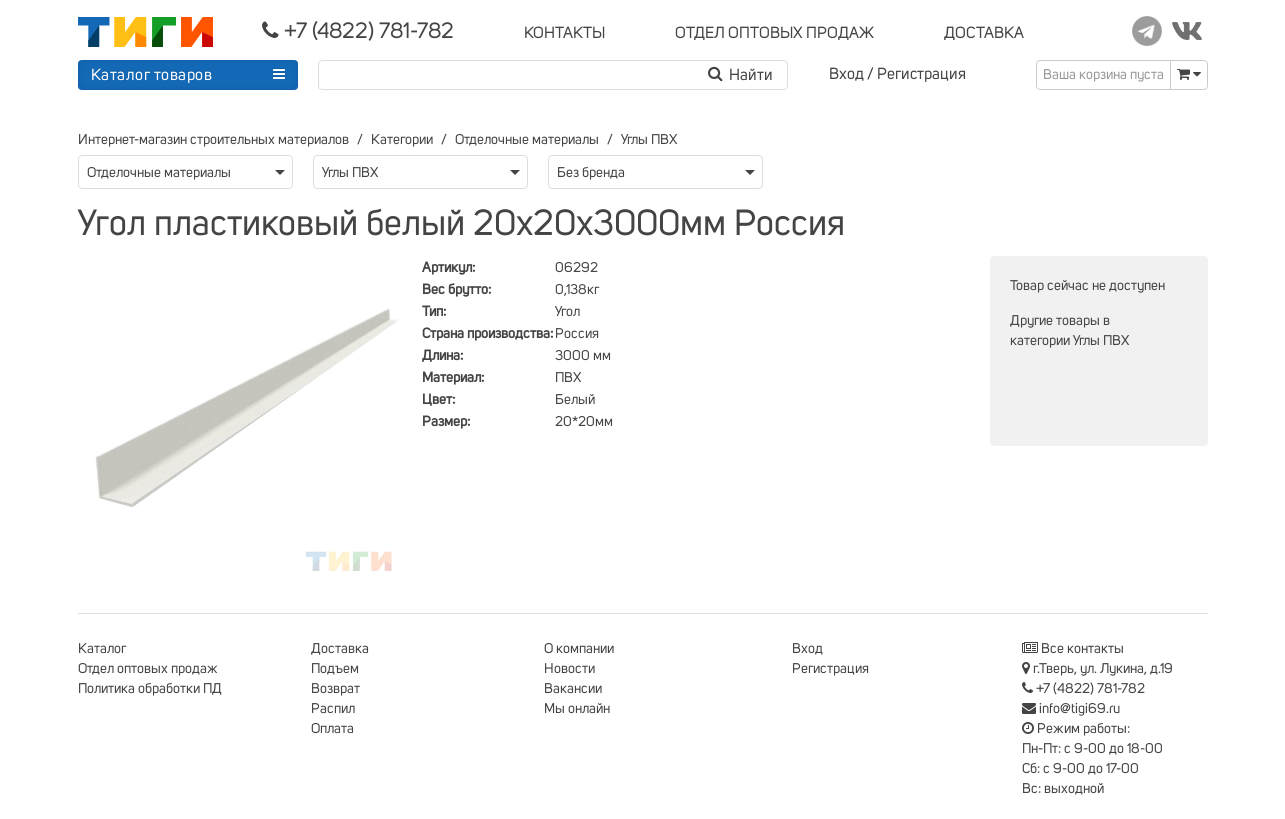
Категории (402, 140)
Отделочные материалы (527, 140)
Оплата (332, 729)
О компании (579, 649)
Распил (333, 709)
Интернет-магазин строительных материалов (213, 140)
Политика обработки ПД (150, 689)
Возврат (335, 689)
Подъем (335, 669)
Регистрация (921, 74)
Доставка (340, 649)
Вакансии (573, 689)
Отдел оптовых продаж (148, 669)
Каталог (102, 649)
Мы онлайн (577, 709)
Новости (569, 669)
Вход (846, 74)
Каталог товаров (152, 75)
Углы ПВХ (649, 140)
